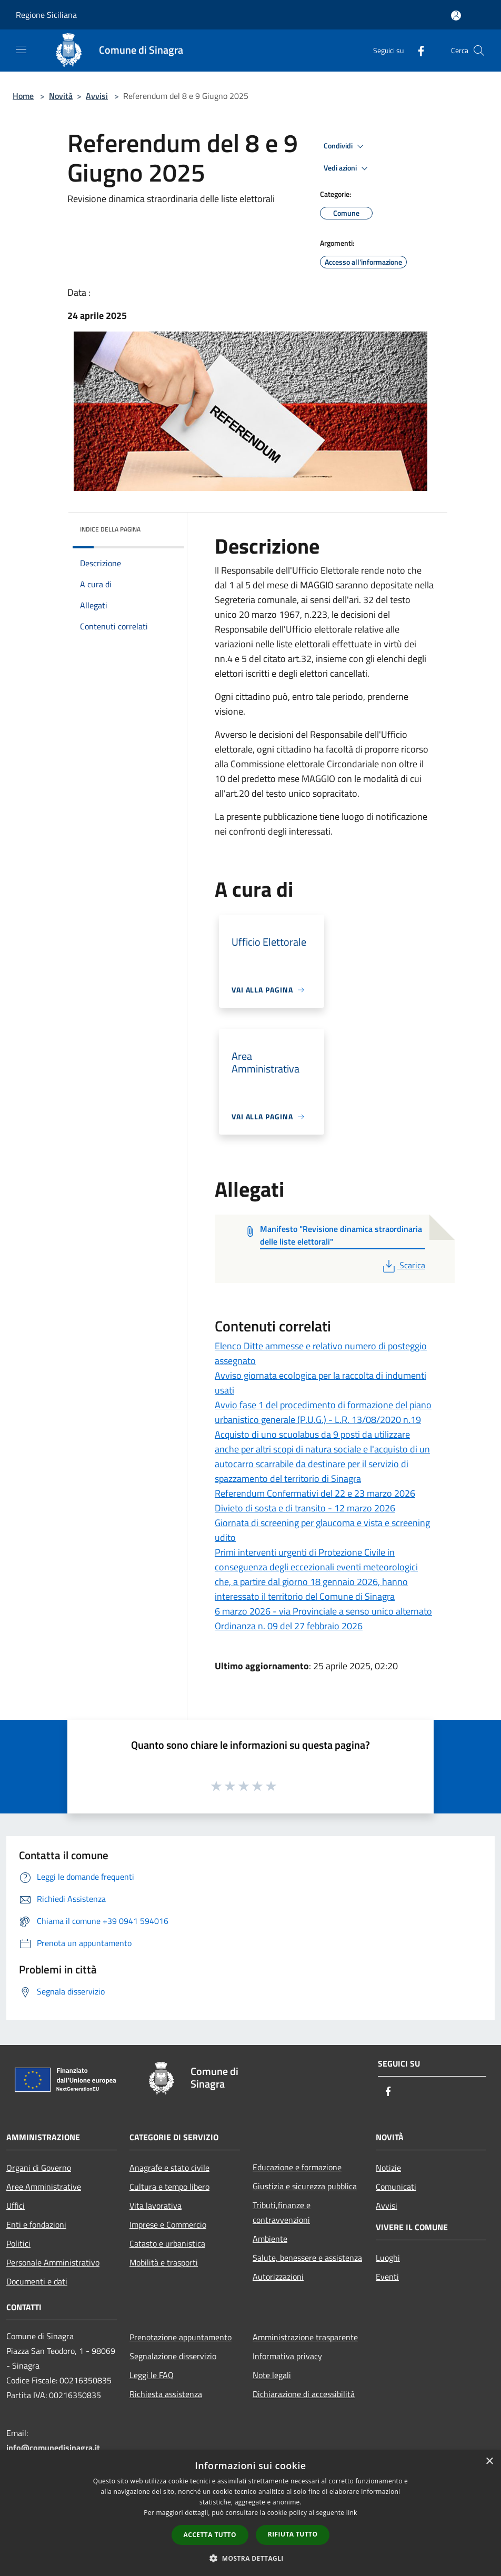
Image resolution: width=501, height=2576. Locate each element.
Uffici (15, 2205)
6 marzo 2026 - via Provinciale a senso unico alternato (323, 1611)
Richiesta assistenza (165, 2394)
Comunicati (396, 2186)
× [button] (489, 2461)
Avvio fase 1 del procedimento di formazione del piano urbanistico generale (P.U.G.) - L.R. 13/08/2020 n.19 (323, 1412)
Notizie (388, 2167)
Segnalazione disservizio (172, 2356)
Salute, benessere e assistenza (307, 2257)
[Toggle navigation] (21, 49)
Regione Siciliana (46, 14)
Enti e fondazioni (36, 2224)
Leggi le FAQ (151, 2375)
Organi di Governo (38, 2167)
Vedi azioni (347, 168)
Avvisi (97, 95)
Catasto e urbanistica (167, 2243)
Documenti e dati (36, 2281)
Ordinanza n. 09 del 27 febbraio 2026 (289, 1626)
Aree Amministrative (43, 2186)
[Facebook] (416, 50)
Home (23, 95)
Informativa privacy (287, 2356)
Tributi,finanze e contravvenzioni (281, 2212)
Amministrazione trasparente (305, 2337)
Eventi (387, 2276)
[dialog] (250, 2513)
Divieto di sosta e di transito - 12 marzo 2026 (305, 1508)
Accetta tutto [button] (210, 2534)
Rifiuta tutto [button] (293, 2534)
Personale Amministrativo (52, 2262)
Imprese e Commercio (167, 2224)
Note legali (272, 2375)
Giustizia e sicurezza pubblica (305, 2186)
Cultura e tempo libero (169, 2186)
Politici (18, 2243)
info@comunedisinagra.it (53, 2447)
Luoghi (388, 2257)
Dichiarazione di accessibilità (304, 2394)
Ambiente (270, 2238)
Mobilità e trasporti (163, 2262)
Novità (61, 95)
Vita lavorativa (155, 2205)
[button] (250, 2558)
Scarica (402, 1265)
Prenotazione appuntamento (180, 2337)
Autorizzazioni (278, 2276)
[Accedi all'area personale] (456, 15)
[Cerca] (479, 50)
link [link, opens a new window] (351, 2512)
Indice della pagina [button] (110, 529)
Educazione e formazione (297, 2167)
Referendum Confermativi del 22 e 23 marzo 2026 (315, 1493)
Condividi (345, 146)
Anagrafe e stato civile (169, 2167)
